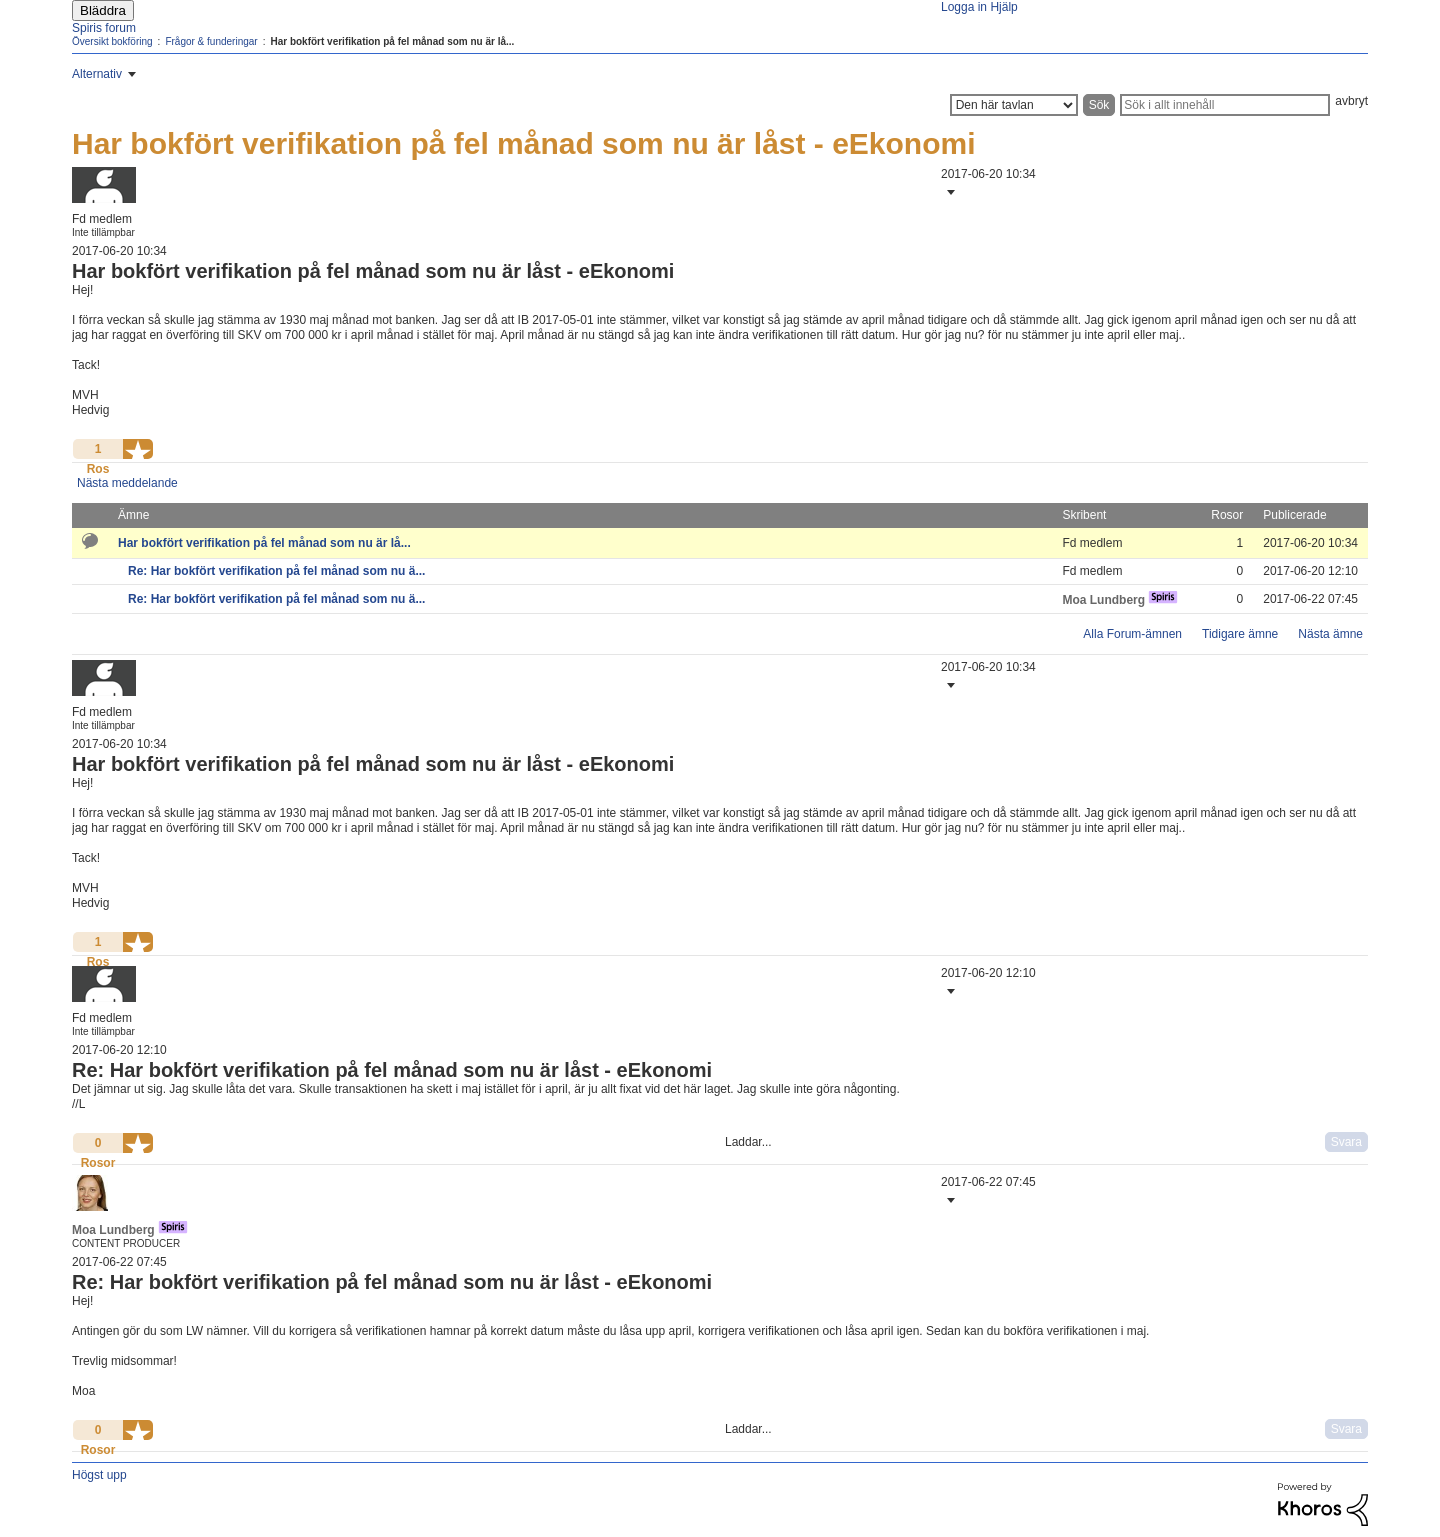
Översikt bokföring (112, 41)
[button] (949, 192)
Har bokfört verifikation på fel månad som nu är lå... (264, 543)
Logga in (964, 7)
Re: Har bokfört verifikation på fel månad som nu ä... (276, 571)
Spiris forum (104, 28)
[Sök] (1225, 105)
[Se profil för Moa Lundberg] (1103, 600)
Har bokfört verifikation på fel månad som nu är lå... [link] (392, 41)
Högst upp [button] (99, 1475)
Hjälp (1003, 7)
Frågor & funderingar (211, 41)
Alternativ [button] (97, 74)
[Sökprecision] (1014, 105)
